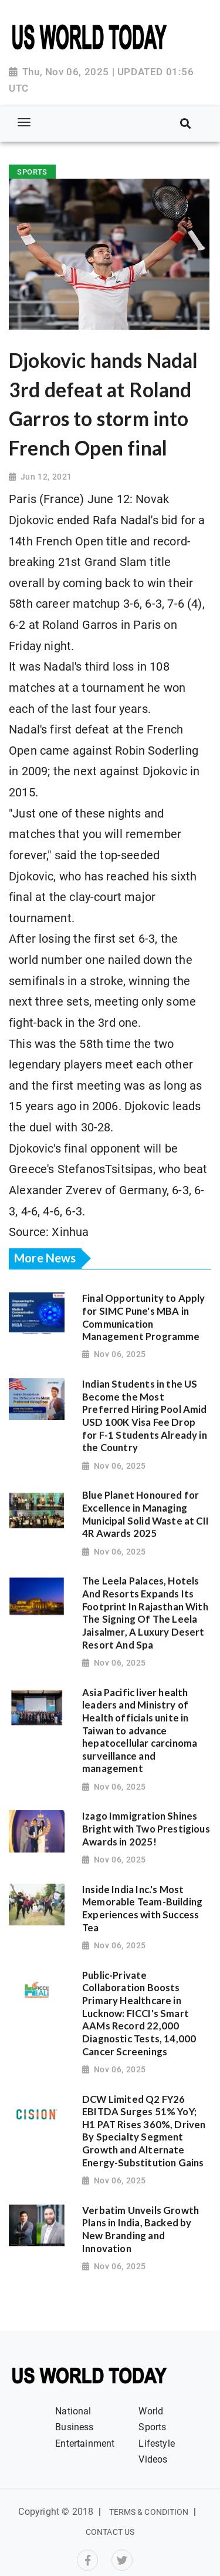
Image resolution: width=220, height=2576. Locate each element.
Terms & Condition (149, 2512)
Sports (152, 2427)
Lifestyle (156, 2443)
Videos (152, 2459)
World (150, 2411)
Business (74, 2427)
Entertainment (84, 2443)
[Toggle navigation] (24, 123)
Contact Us (110, 2532)
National (73, 2411)
